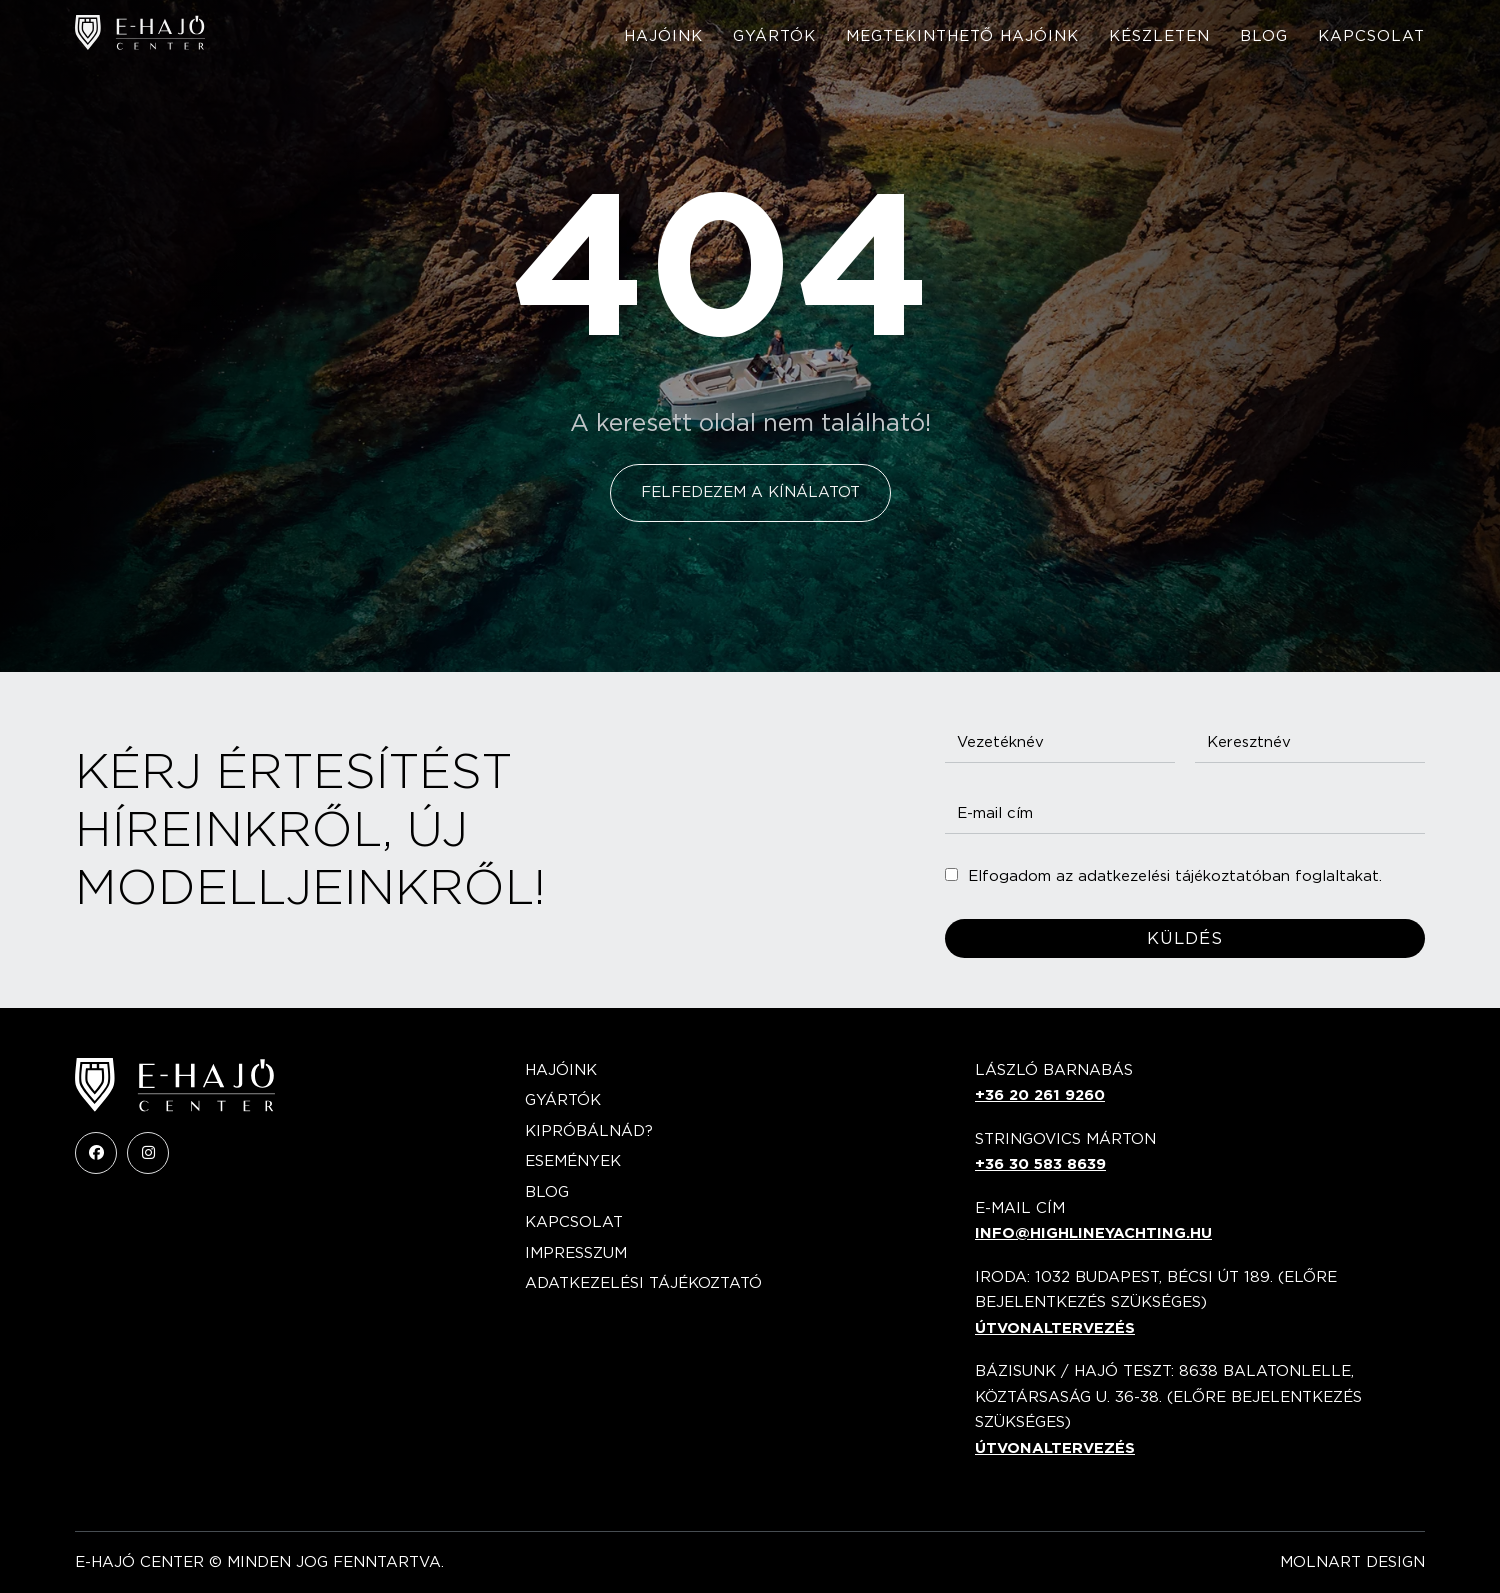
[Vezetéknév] (1060, 742)
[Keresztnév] (1310, 742)
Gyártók (774, 36)
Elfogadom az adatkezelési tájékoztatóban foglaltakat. (1175, 876)
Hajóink (663, 36)
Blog (1264, 36)
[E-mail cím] (1185, 813)
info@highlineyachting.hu (1093, 1233)
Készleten (1159, 36)
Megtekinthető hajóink (962, 36)
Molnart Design (1352, 1562)
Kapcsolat (1371, 36)
